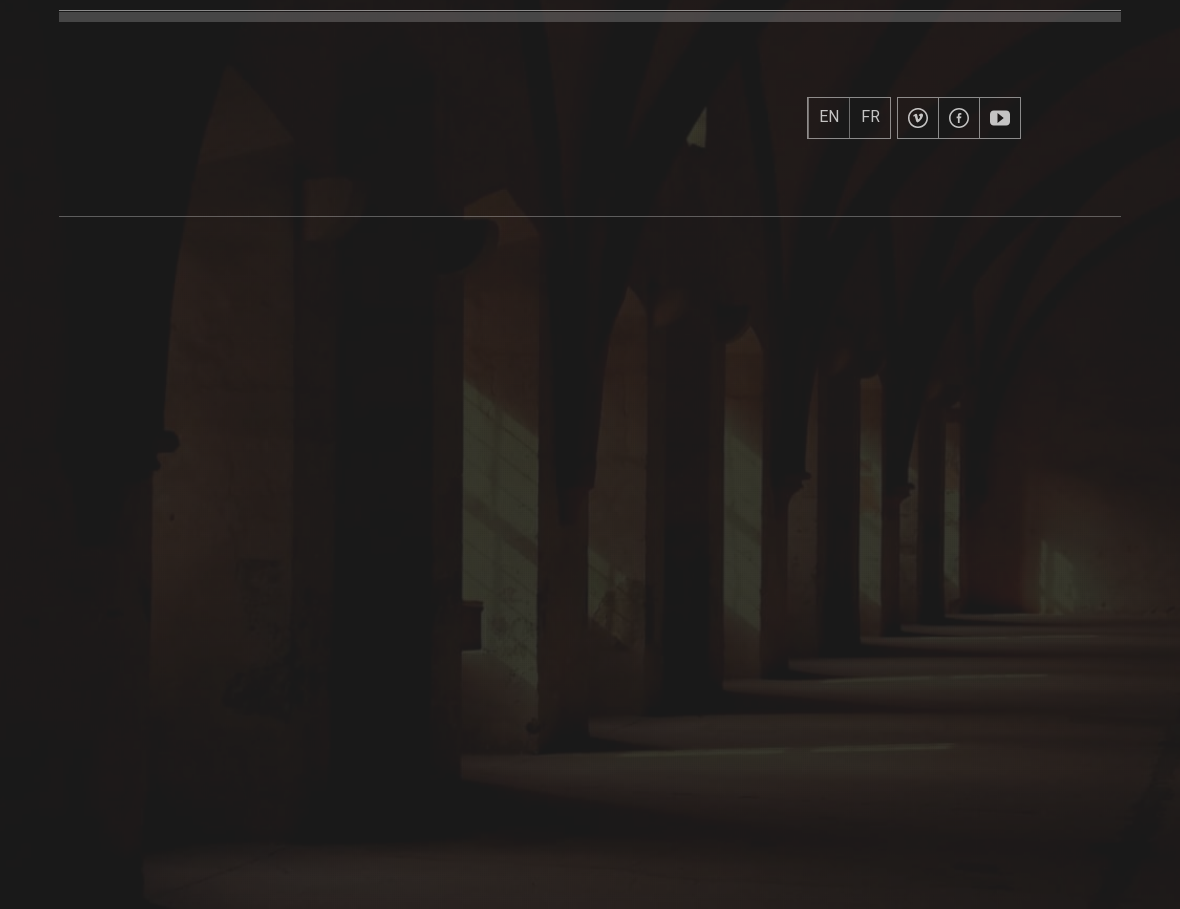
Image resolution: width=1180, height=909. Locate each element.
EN (829, 117)
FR (870, 117)
